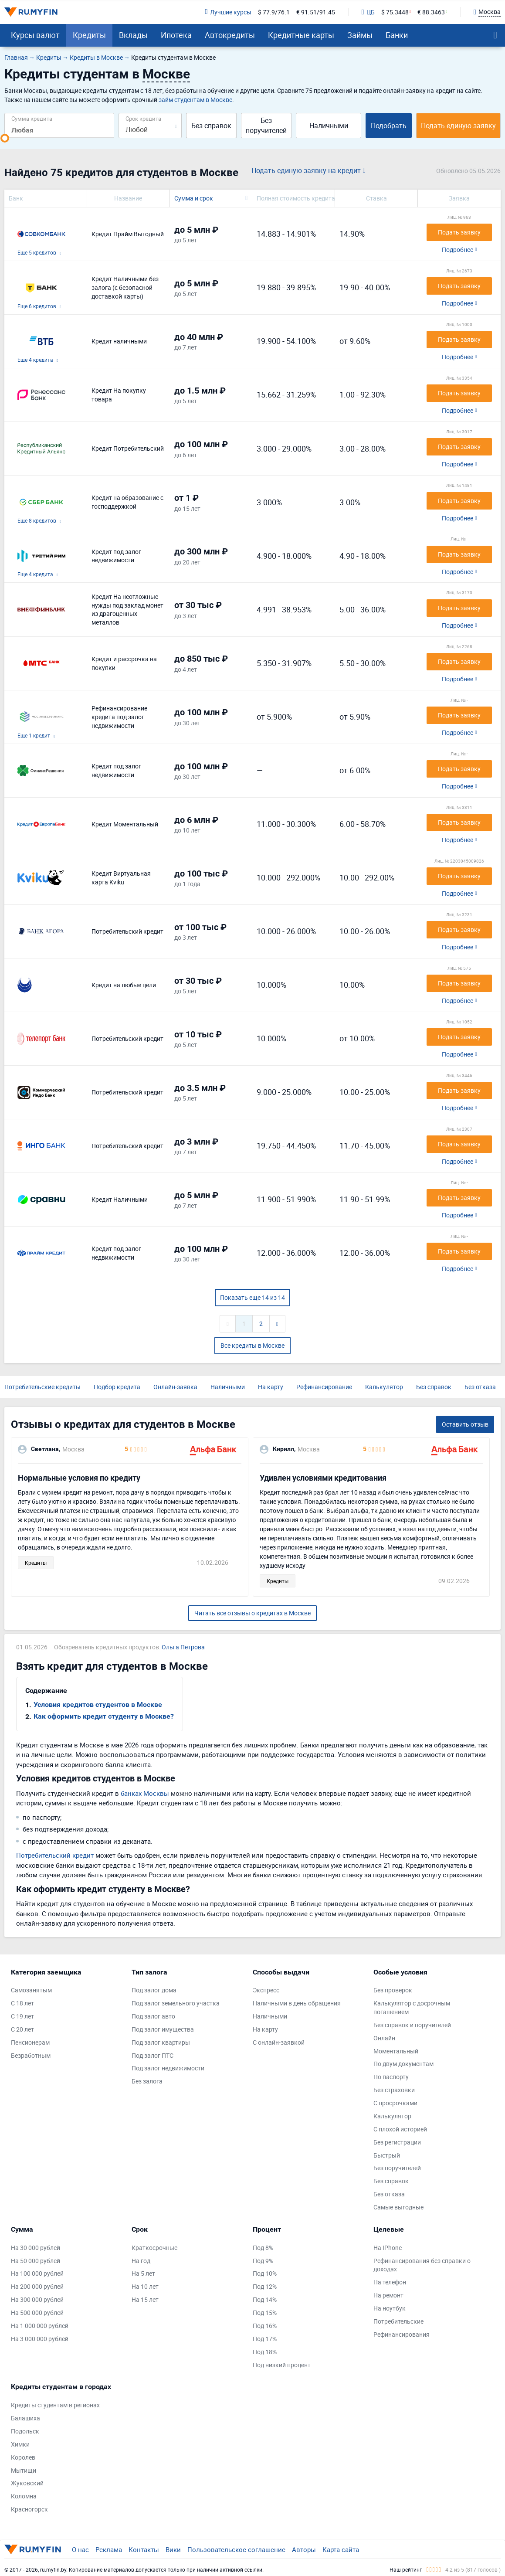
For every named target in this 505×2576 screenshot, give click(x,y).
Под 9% (263, 2261)
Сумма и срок (193, 198)
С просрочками (395, 2103)
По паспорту (391, 2077)
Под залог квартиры (161, 2042)
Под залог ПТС (152, 2055)
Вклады (133, 35)
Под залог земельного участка (176, 2003)
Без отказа (480, 1387)
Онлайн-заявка (175, 1387)
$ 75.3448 (395, 12)
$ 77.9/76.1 (274, 12)
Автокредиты (230, 35)
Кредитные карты (301, 35)
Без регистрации (397, 2142)
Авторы (304, 2549)
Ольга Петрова (183, 1647)
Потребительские (398, 2321)
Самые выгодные (398, 2207)
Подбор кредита (117, 1387)
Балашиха (25, 2418)
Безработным (31, 2055)
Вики (173, 2549)
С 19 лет (22, 2016)
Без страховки (394, 2090)
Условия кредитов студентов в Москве (98, 1704)
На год (141, 2261)
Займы (360, 35)
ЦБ (368, 12)
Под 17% (265, 2339)
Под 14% (265, 2299)
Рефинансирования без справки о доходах (422, 2265)
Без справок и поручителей (412, 2025)
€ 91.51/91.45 (315, 12)
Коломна (24, 2496)
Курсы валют (35, 35)
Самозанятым (31, 1990)
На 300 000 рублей (37, 2299)
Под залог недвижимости (168, 2068)
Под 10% (265, 2273)
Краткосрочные (154, 2247)
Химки (20, 2444)
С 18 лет (22, 2003)
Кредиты (89, 35)
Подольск (25, 2431)
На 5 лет (143, 2273)
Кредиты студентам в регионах (55, 2405)
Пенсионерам (30, 2042)
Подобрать (389, 125)
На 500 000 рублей (37, 2312)
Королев (23, 2457)
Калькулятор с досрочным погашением (411, 2007)
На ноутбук (389, 2308)
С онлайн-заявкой (279, 2042)
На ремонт (388, 2295)
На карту (270, 1387)
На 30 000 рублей (35, 2247)
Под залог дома (154, 1990)
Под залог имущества (163, 2029)
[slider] (4, 138)
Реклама (108, 2549)
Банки (397, 35)
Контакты (144, 2549)
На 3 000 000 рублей (39, 2339)
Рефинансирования (401, 2334)
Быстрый (386, 2155)
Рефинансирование (324, 1387)
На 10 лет (145, 2286)
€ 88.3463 (431, 12)
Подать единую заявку (458, 125)
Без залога (147, 2081)
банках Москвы (145, 1793)
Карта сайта (340, 2549)
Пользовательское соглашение (236, 2549)
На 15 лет (145, 2299)
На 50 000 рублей (35, 2261)
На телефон (389, 2282)
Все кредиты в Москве (252, 1345)
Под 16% (265, 2325)
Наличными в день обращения (297, 2003)
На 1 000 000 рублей (39, 2325)
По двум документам (403, 2063)
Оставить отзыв (465, 1424)
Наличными (328, 125)
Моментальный (395, 2051)
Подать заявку (459, 232)
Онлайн (384, 2038)
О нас (80, 2549)
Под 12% (265, 2286)
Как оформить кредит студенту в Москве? (104, 1716)
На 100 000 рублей (37, 2273)
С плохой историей (400, 2129)
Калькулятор (384, 1387)
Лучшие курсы (228, 12)
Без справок (211, 125)
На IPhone (387, 2247)
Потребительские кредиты (42, 1387)
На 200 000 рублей (37, 2286)
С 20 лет (22, 2029)
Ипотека (176, 35)
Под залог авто (153, 2016)
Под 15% (265, 2312)
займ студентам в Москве (195, 99)
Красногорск (29, 2509)
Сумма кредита (31, 118)
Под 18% (265, 2352)
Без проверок (392, 1990)
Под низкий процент (282, 2365)
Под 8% (263, 2247)
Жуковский (27, 2483)
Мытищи (23, 2470)
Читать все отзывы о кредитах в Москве (252, 1613)
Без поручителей (266, 125)
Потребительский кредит (55, 1855)
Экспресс (266, 1990)
